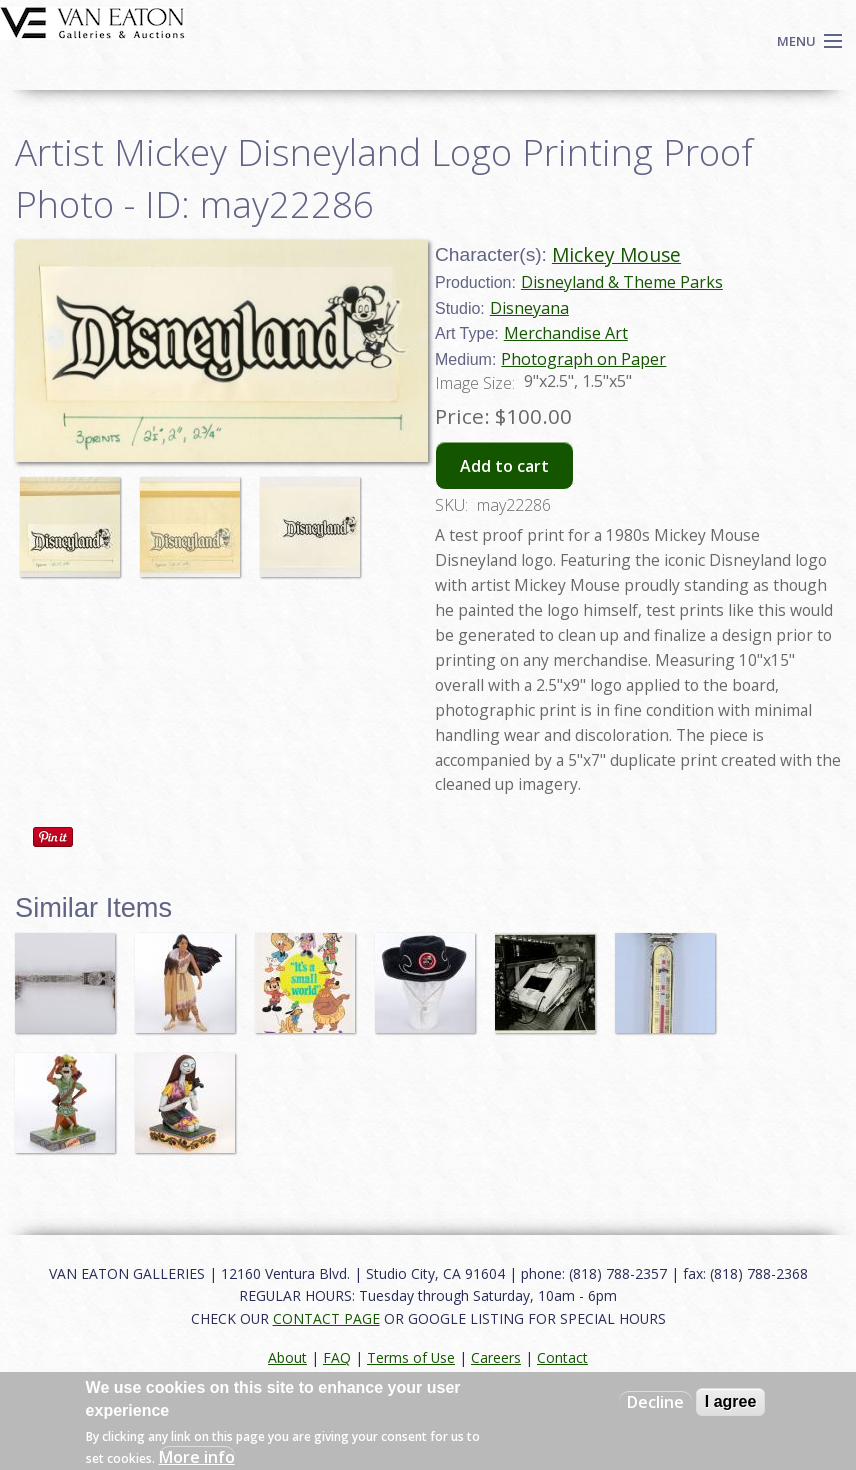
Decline (655, 1402)
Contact (562, 1357)
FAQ (337, 1357)
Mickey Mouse (616, 254)
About (287, 1357)
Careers (496, 1357)
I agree (731, 1401)
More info (197, 1457)
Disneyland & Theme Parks (622, 282)
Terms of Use (411, 1357)
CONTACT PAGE (326, 1318)
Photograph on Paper (583, 359)
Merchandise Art (566, 333)
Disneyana (529, 308)
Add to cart (504, 466)
